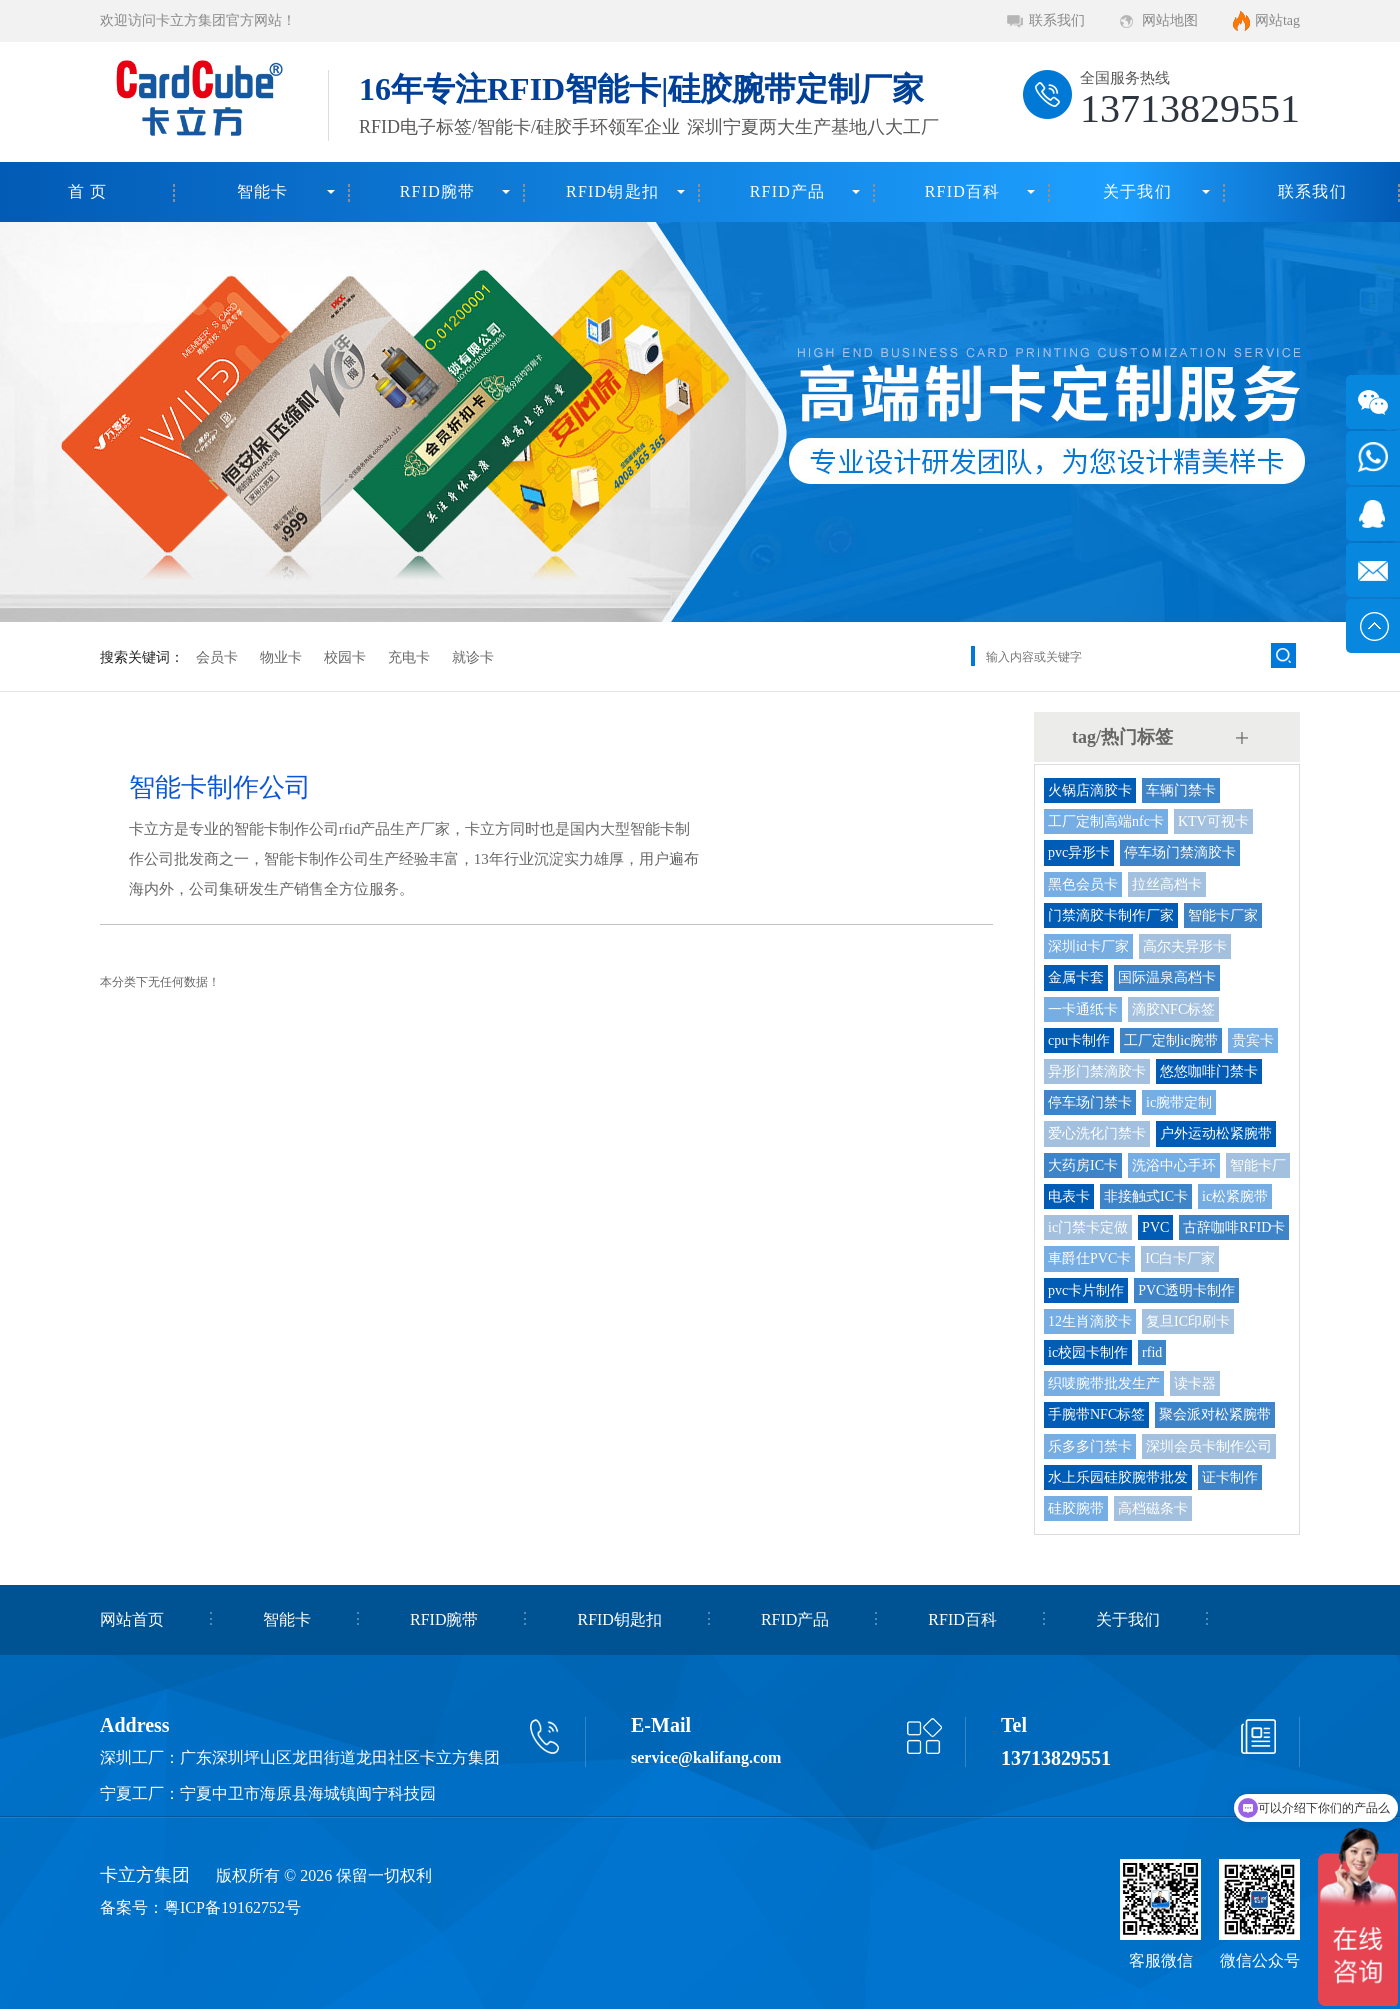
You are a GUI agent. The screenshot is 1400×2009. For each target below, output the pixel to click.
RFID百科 (963, 191)
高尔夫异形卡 (1185, 946)
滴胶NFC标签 (1173, 1009)
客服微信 (1161, 1960)
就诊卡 (473, 657)
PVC (1155, 1227)
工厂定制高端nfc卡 (1106, 821)
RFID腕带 (438, 191)
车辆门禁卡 (1181, 790)
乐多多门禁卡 (1090, 1446)
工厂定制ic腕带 (1171, 1040)
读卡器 (1195, 1383)
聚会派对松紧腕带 (1215, 1414)
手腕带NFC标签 (1096, 1414)
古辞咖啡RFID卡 (1234, 1227)
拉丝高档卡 (1167, 884)
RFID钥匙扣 (612, 191)
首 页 (88, 191)
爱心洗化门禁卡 (1097, 1133)
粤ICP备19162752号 (232, 1907)
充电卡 (409, 657)
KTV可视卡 (1213, 821)
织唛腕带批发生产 (1104, 1383)
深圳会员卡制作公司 (1209, 1446)
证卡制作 (1230, 1477)
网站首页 (132, 1619)
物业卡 (281, 657)
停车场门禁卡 (1090, 1102)
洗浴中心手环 (1174, 1165)
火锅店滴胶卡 (1090, 790)
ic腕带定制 (1179, 1102)
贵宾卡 (1253, 1040)
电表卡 (1069, 1196)
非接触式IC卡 (1146, 1196)
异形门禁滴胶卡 (1097, 1071)
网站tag (1277, 20)
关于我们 (1137, 191)
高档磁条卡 (1153, 1508)
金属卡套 (1076, 977)
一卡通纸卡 (1083, 1009)
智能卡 (263, 191)
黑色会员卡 (1083, 884)
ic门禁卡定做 (1088, 1227)
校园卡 (345, 657)
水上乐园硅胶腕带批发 (1118, 1477)
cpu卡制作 (1079, 1040)
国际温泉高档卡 (1167, 977)
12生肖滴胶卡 (1090, 1321)
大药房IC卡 (1083, 1165)
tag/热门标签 (1122, 737)
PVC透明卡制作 (1186, 1290)
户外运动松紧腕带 (1216, 1133)
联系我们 (1057, 20)
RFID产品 (788, 191)
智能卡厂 (1258, 1165)
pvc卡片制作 (1086, 1290)
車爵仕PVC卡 (1089, 1258)
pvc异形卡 (1079, 852)
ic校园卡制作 (1088, 1352)
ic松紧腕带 (1235, 1196)
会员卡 (217, 657)
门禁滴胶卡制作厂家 (1111, 915)
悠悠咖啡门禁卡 (1209, 1071)
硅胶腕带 (1076, 1508)
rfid (1152, 1352)
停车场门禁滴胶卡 (1180, 852)
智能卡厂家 (1223, 915)
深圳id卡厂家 (1088, 946)
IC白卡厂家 (1180, 1258)
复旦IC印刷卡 (1188, 1321)
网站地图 (1170, 20)
